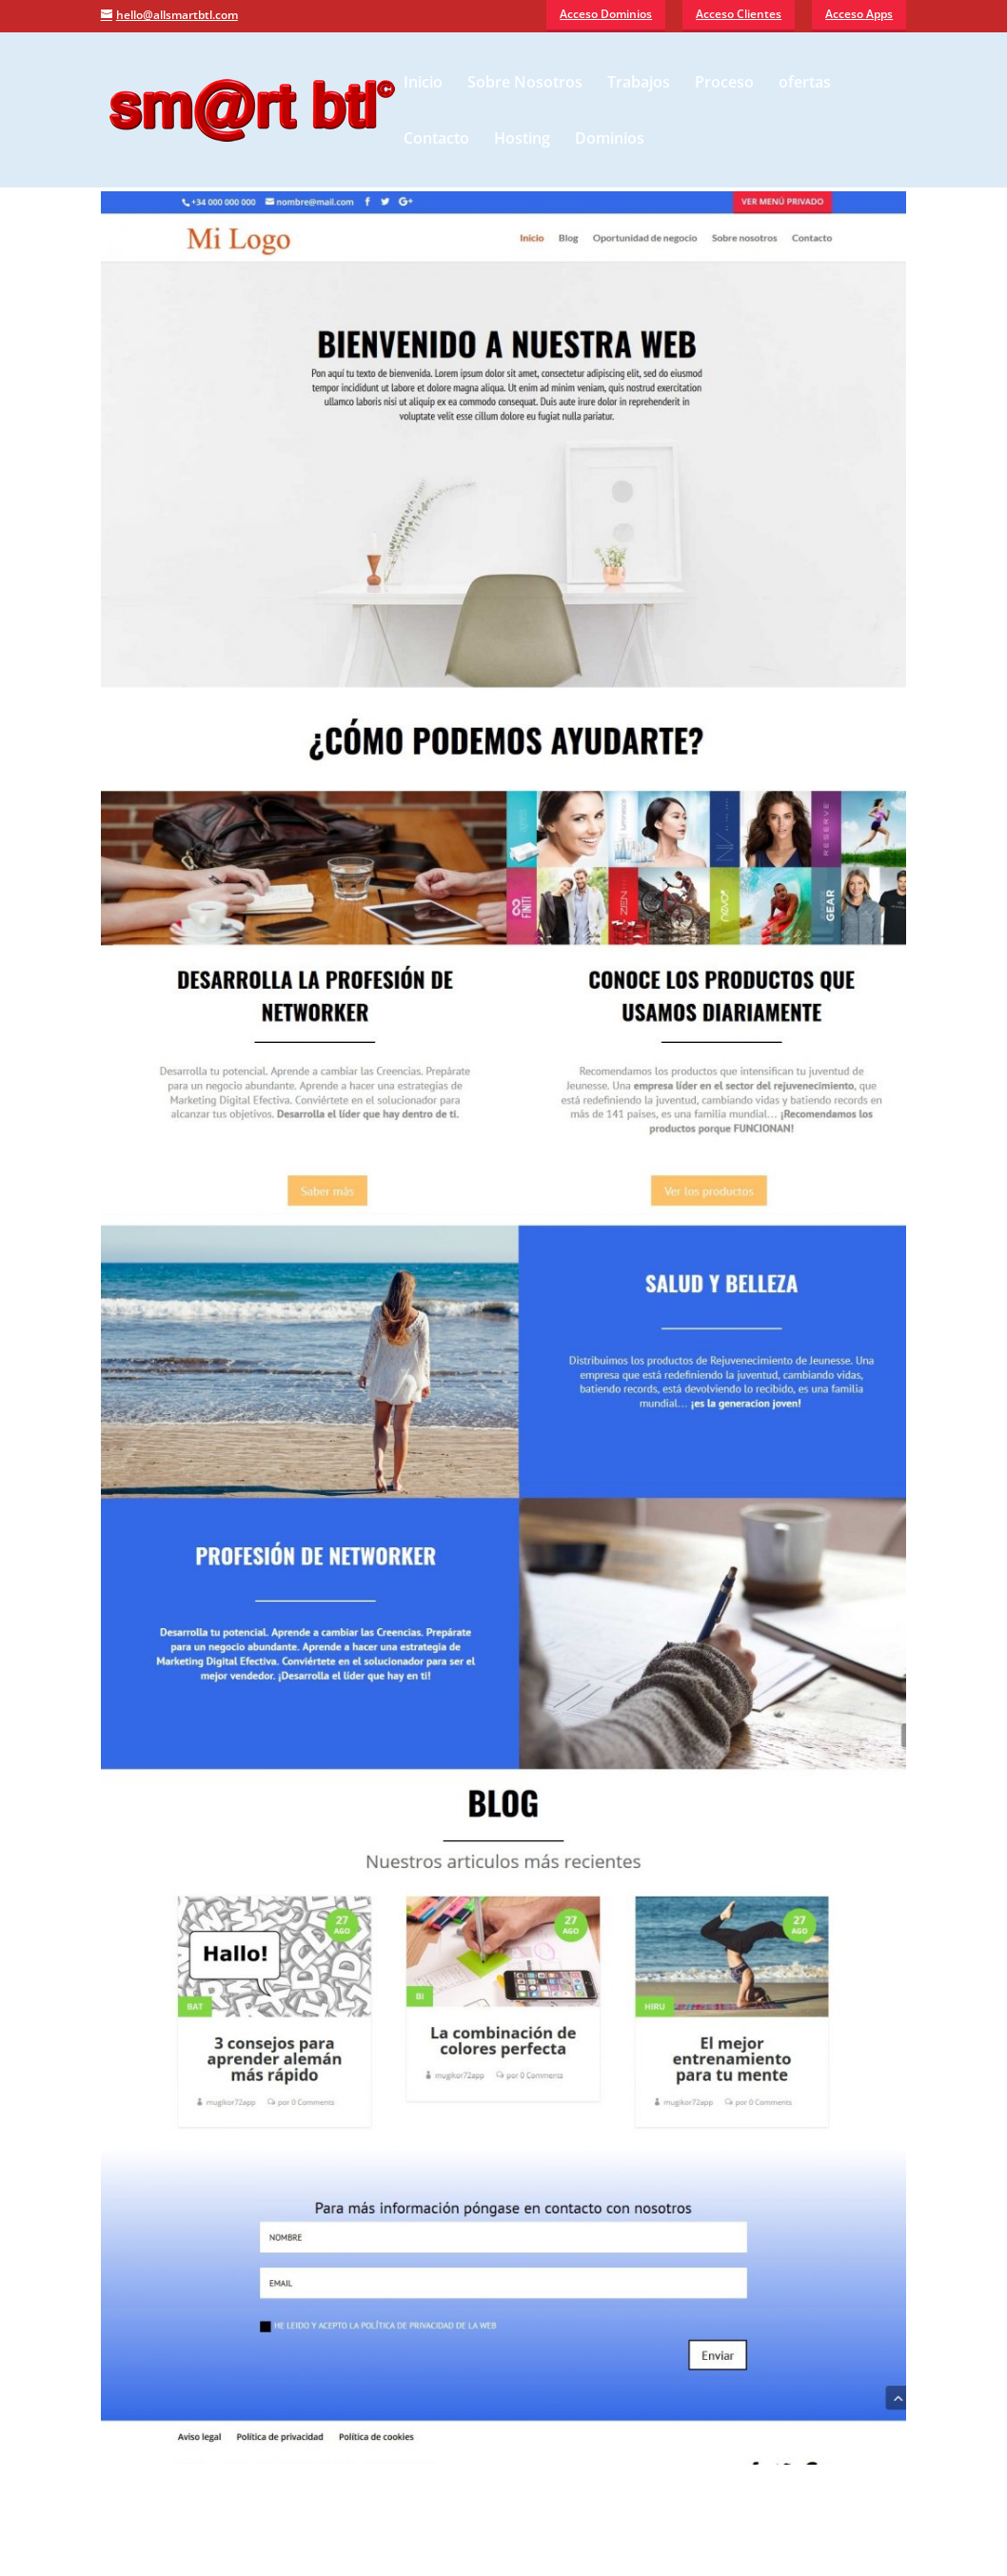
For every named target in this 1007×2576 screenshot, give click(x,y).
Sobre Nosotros (524, 83)
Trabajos (638, 83)
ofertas (805, 83)
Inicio (423, 83)
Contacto (436, 139)
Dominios (609, 139)
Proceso (724, 83)
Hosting (522, 139)
